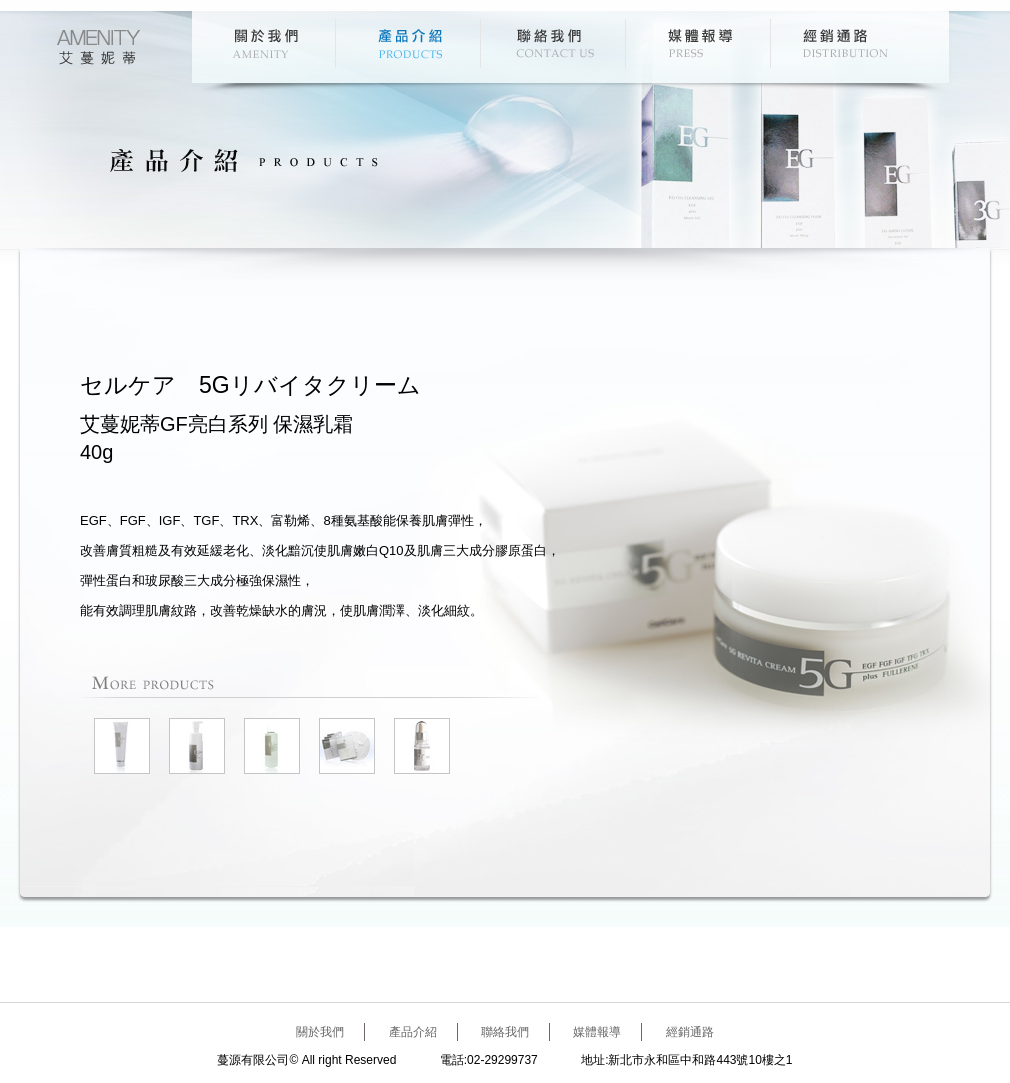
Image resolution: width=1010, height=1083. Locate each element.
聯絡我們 (555, 43)
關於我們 (265, 43)
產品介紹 (410, 43)
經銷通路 (845, 43)
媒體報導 (700, 43)
